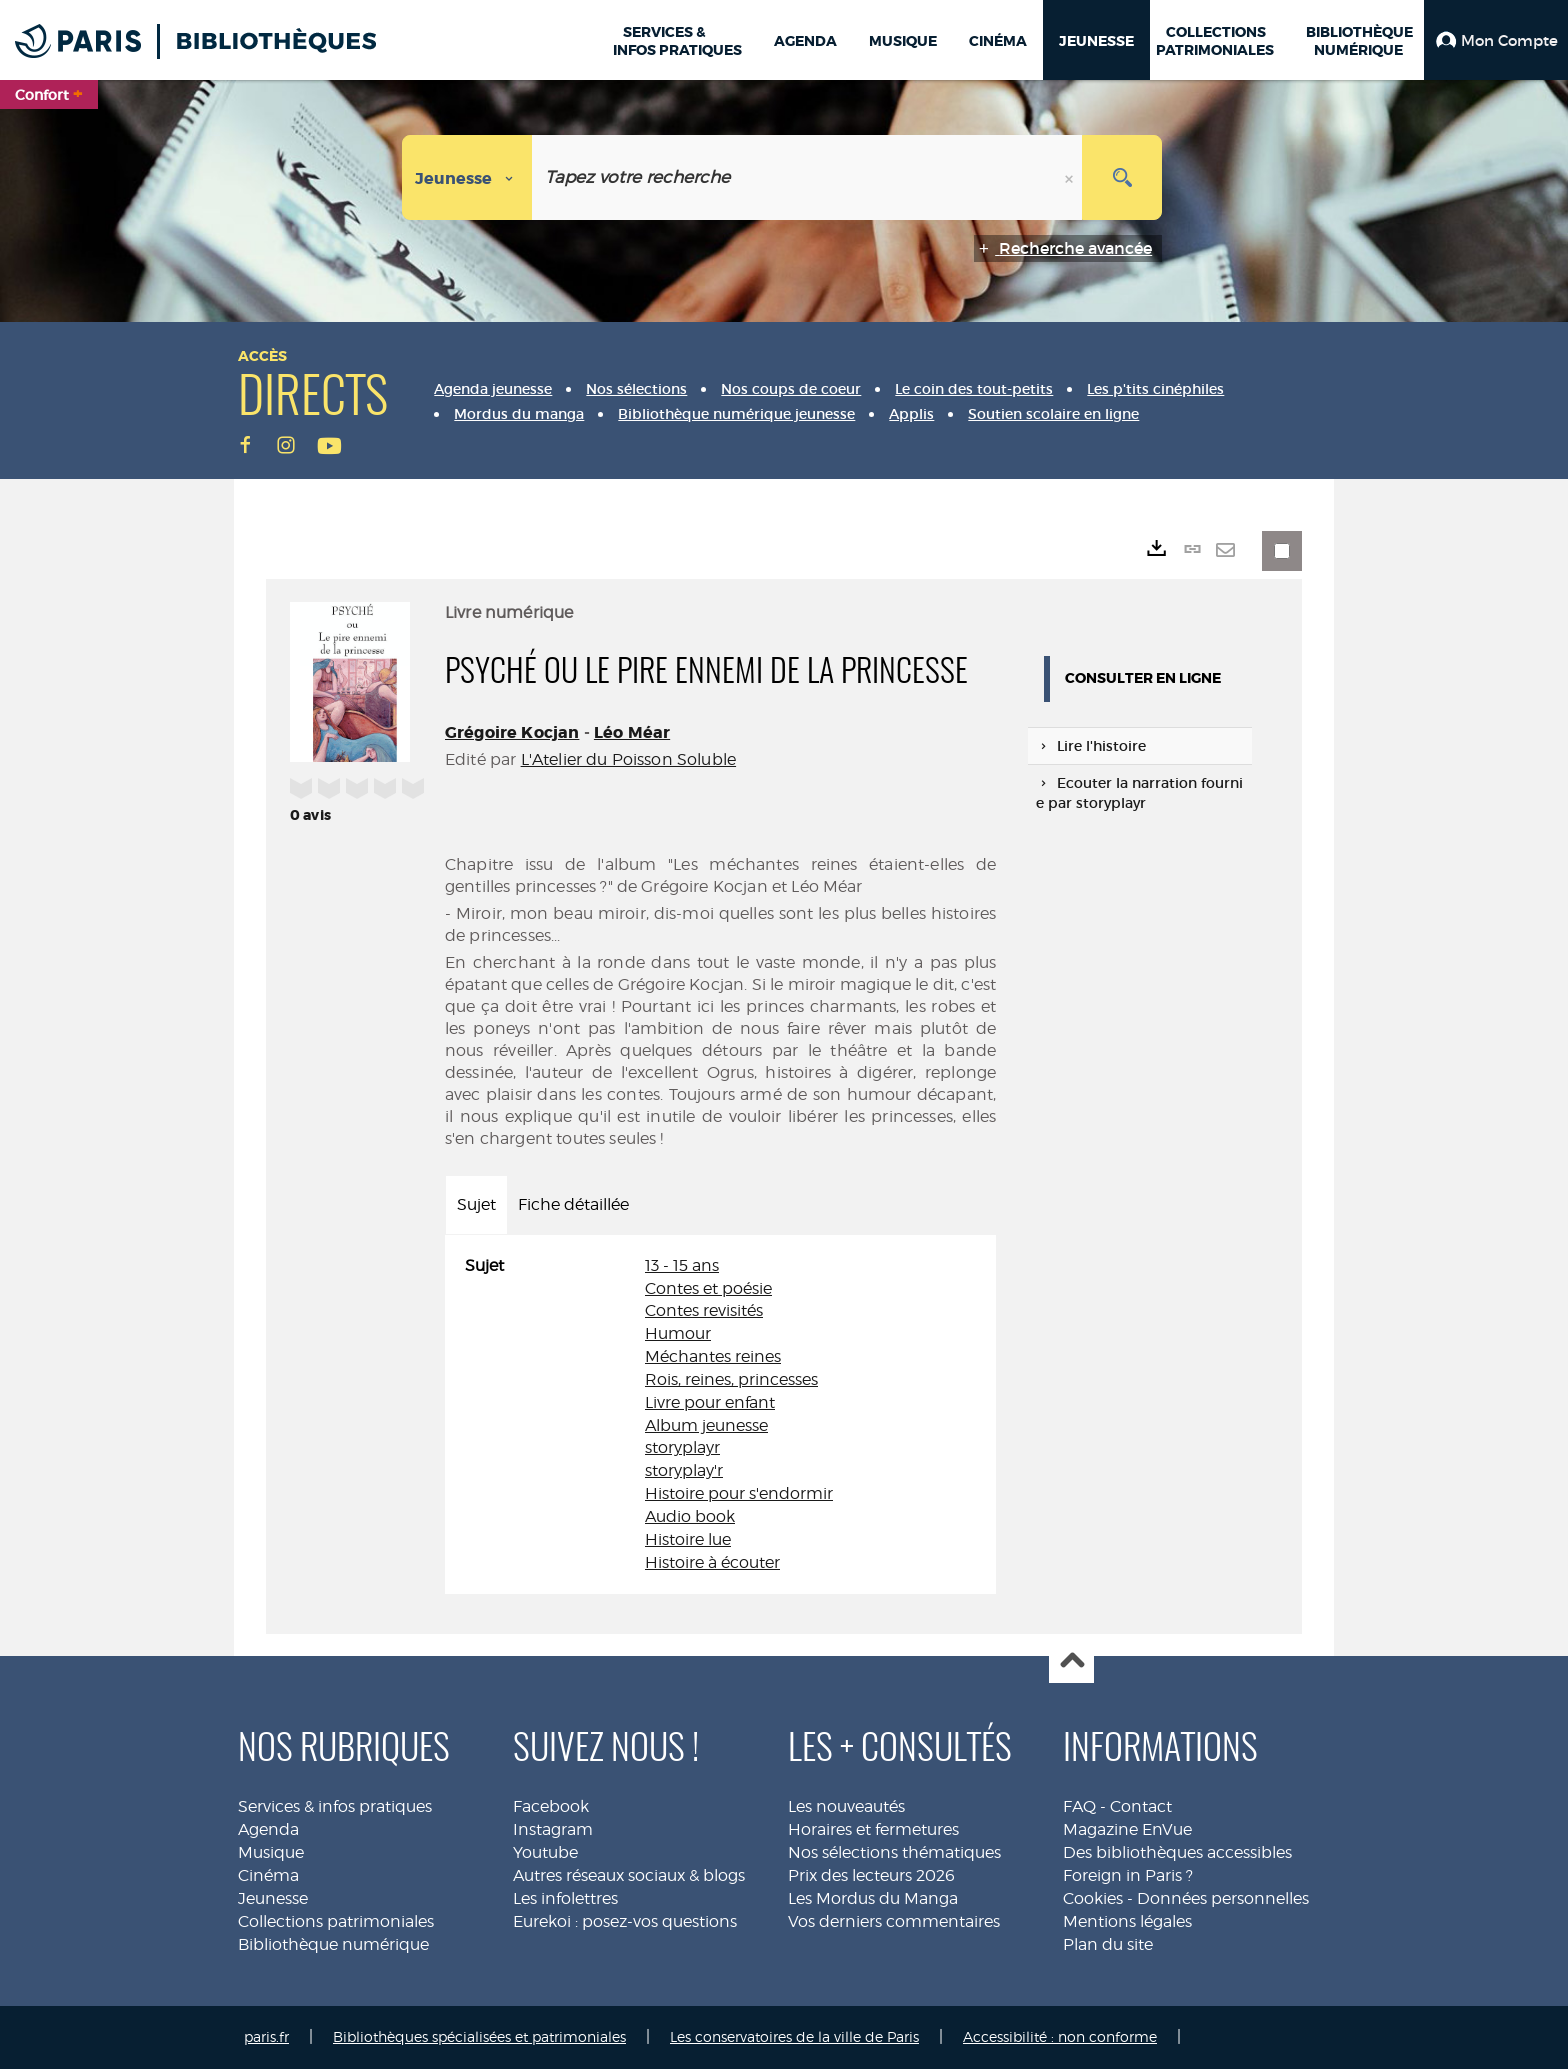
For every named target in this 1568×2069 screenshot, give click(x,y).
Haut (1071, 1661)
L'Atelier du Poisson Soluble (628, 759)
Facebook (551, 1806)
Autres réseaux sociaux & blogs (629, 1875)
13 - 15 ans (682, 1265)
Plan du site (1108, 1944)
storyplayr (682, 1447)
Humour (678, 1333)
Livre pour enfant (710, 1402)
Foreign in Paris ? (1128, 1875)
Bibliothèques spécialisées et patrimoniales (479, 2036)
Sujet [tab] (476, 1204)
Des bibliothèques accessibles (1177, 1852)
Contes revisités (704, 1310)
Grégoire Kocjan (512, 732)
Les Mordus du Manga (873, 1898)
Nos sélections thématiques (894, 1852)
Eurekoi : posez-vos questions (625, 1921)
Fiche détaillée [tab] (573, 1204)
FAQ (1079, 1806)
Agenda (268, 1829)
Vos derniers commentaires (894, 1921)
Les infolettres (565, 1898)
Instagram (553, 1829)
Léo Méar (632, 732)
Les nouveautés (846, 1806)
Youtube (545, 1852)
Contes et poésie (708, 1288)
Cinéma (268, 1875)
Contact (1141, 1806)
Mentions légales (1127, 1921)
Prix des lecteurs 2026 (871, 1875)
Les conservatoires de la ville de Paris (794, 2036)
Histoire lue (688, 1539)
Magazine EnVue (1127, 1829)
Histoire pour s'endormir (739, 1493)
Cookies (1093, 1898)
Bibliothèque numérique (333, 1944)
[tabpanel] (720, 1415)
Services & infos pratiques (335, 1806)
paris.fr (266, 2036)
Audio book (690, 1516)
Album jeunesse (706, 1425)
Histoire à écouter (712, 1562)
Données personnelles (1223, 1898)
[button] (1496, 40)
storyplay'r (684, 1470)
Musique (271, 1852)
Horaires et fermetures (873, 1829)
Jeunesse (273, 1898)
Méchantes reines (713, 1356)
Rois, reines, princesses (731, 1379)
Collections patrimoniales (336, 1921)
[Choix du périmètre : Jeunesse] (467, 177)
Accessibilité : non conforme (1060, 2036)
